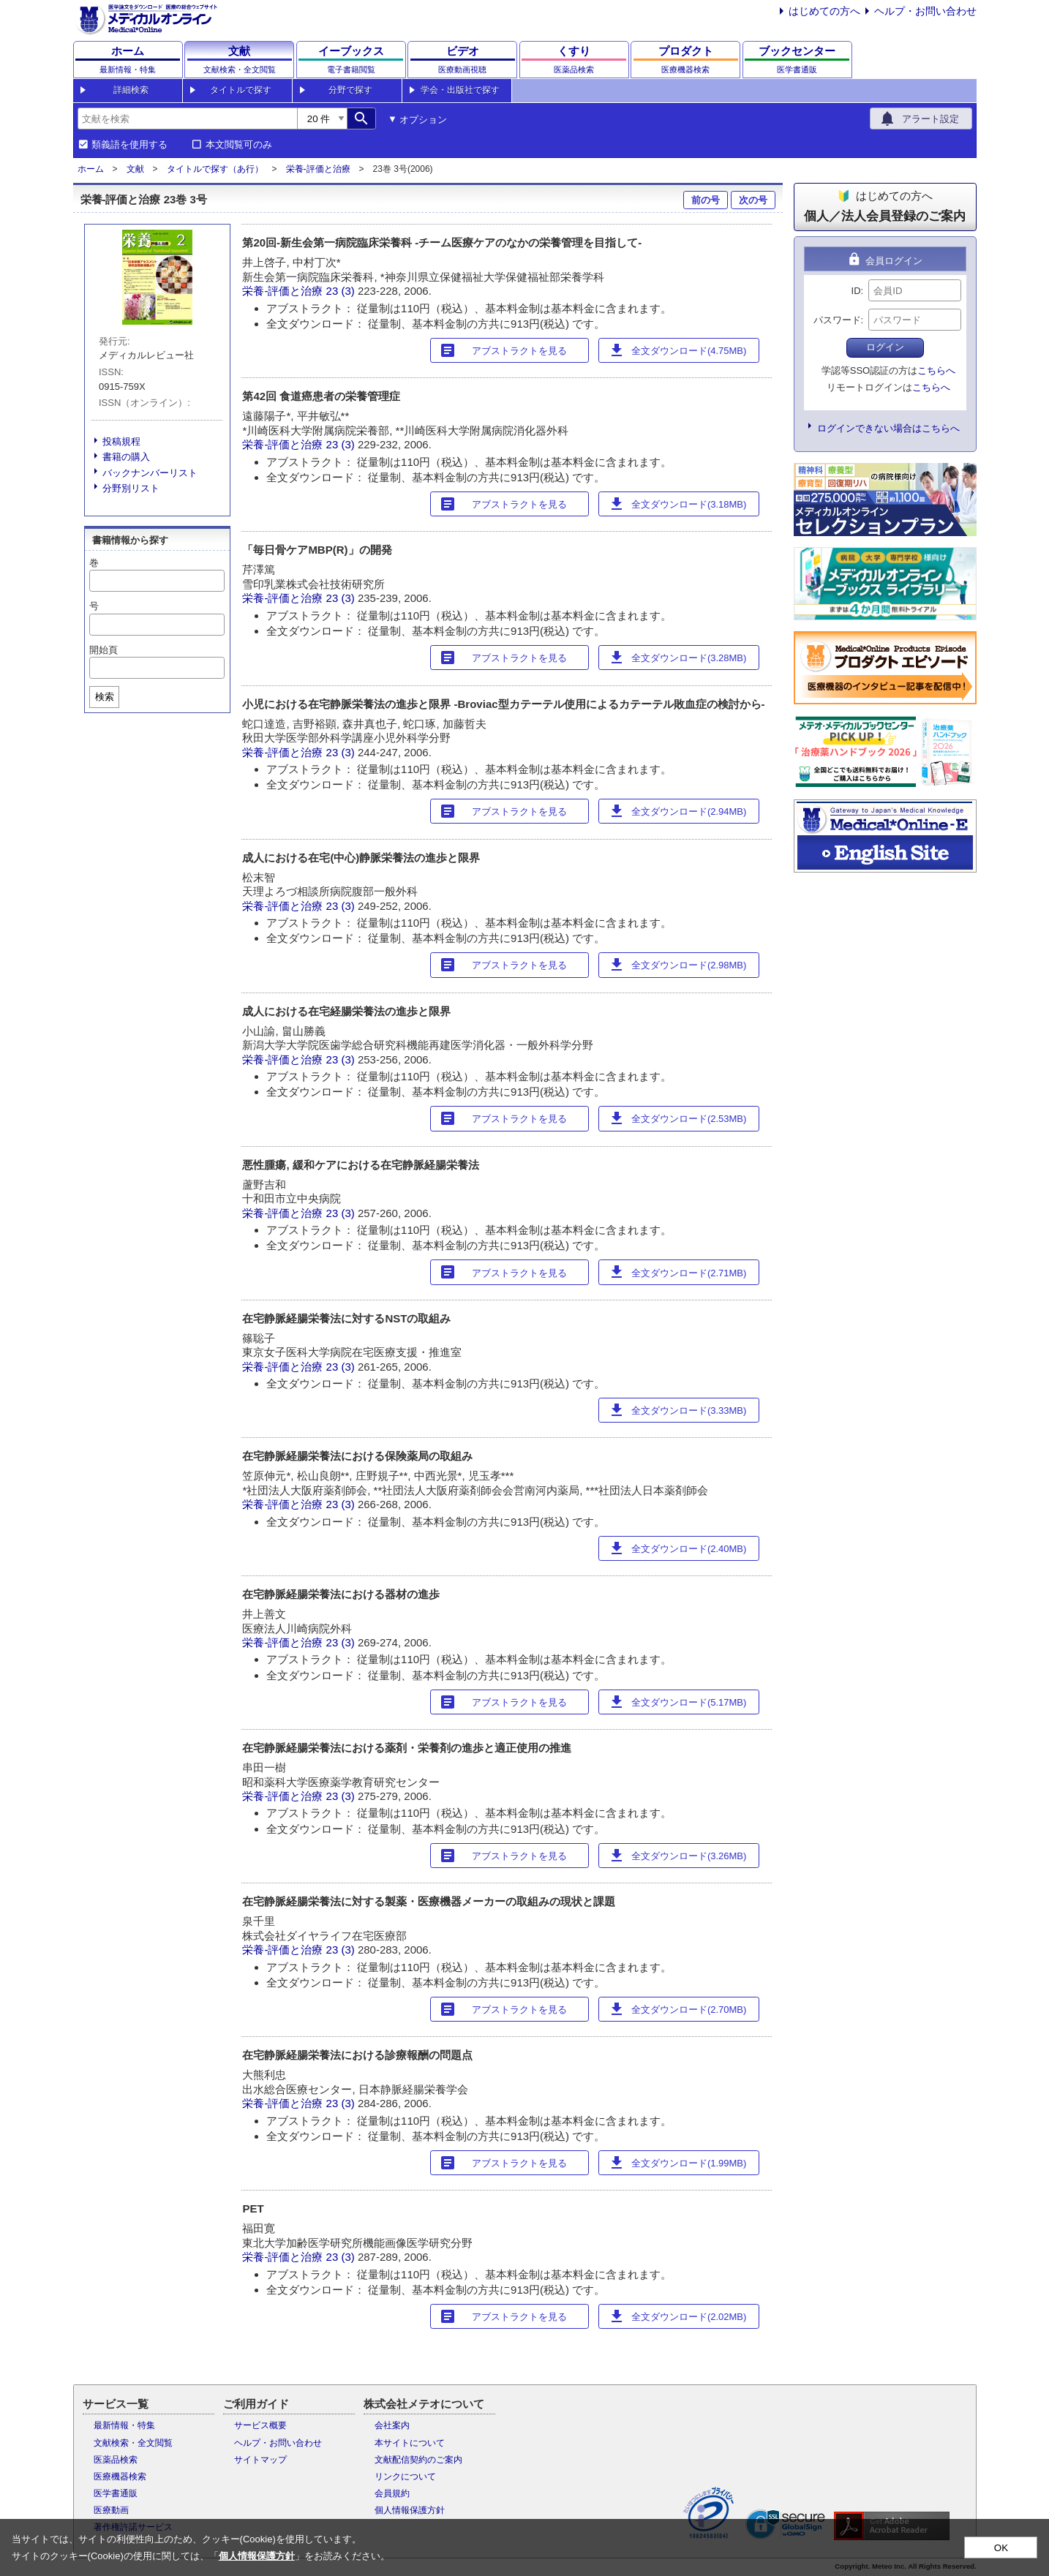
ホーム (91, 169)
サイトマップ (260, 2460)
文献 (135, 169)
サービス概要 (260, 2425)
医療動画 (111, 2510)
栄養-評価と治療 (318, 169)
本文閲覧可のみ (239, 145)
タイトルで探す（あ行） (215, 169)
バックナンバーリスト (150, 472)
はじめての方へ (824, 11)
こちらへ (936, 370)
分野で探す (350, 90)
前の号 (705, 200)
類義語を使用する (129, 145)
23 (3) (342, 291)
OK (1001, 2547)
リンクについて (405, 2476)
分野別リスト (130, 488)
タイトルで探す (240, 90)
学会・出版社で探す (460, 90)
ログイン (885, 347)
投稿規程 (121, 441)
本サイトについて (410, 2443)
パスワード (837, 320)
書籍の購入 (126, 456)
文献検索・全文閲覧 (133, 2443)
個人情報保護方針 (410, 2510)
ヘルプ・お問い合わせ (925, 11)
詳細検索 (130, 90)
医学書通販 (116, 2493)
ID (856, 290)
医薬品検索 (116, 2460)
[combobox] (187, 118)
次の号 (753, 200)
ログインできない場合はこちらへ (888, 428)
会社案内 (392, 2425)
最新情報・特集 (124, 2425)
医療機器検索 (120, 2476)
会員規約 (392, 2493)
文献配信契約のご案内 (418, 2460)
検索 (104, 696)
